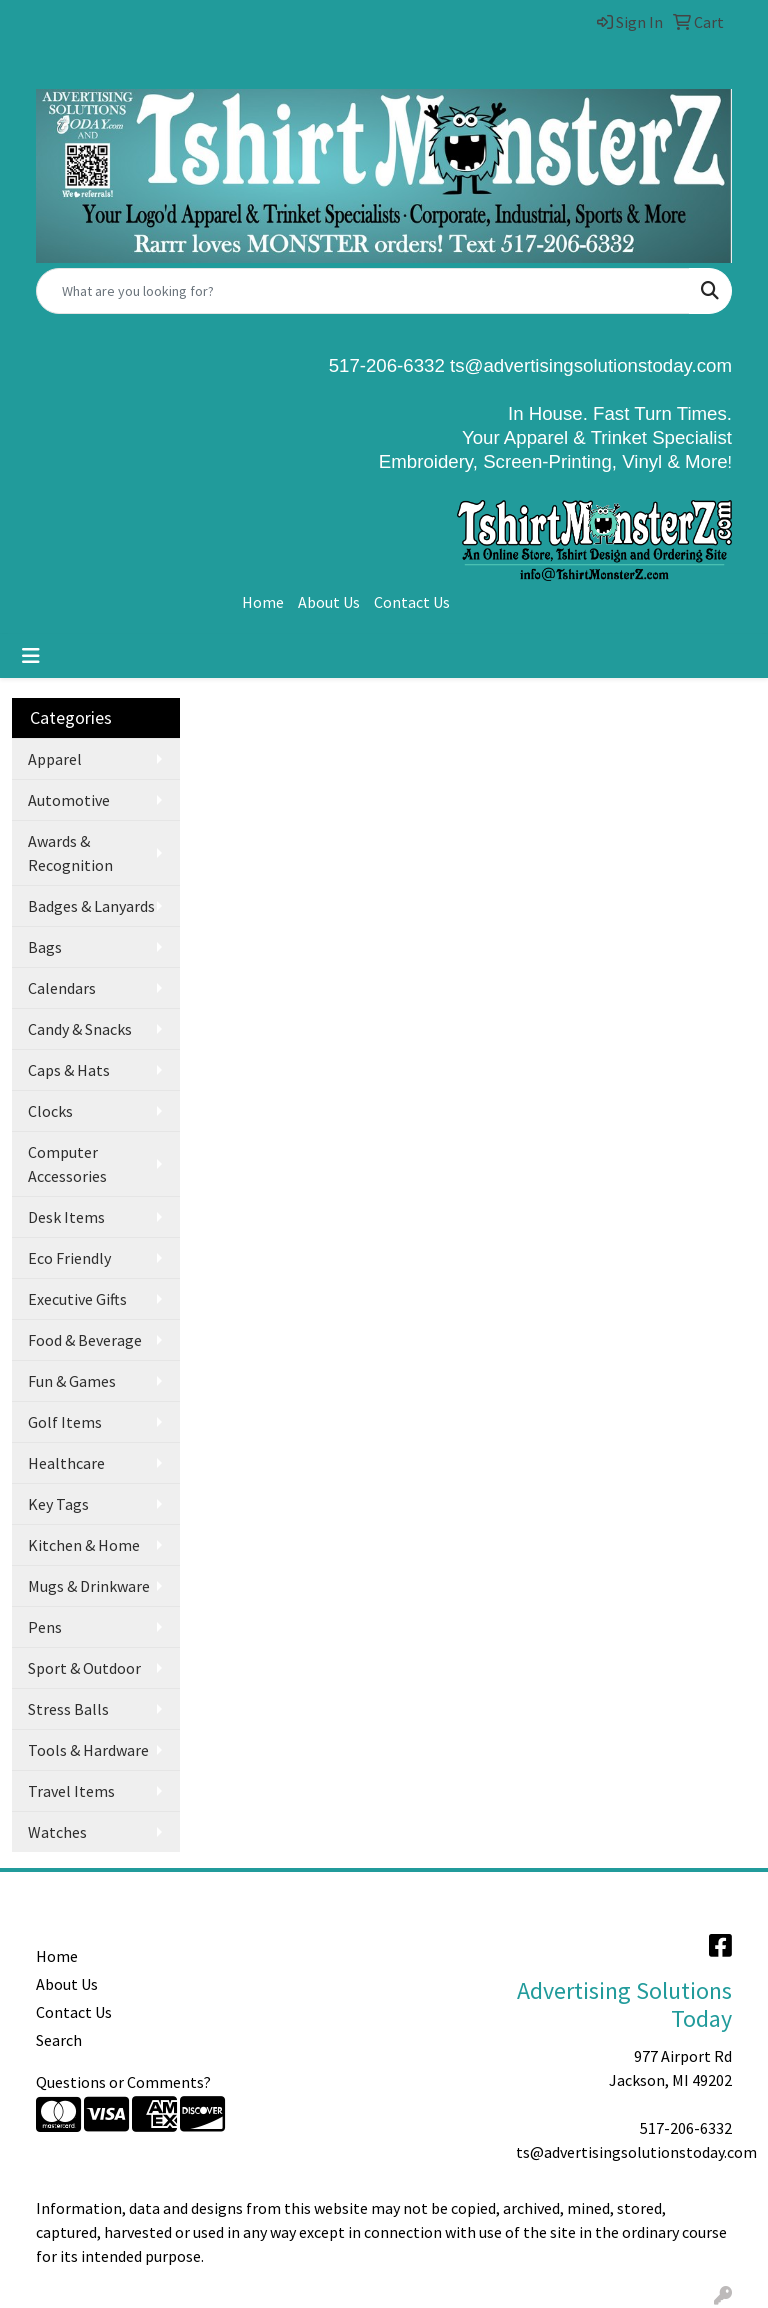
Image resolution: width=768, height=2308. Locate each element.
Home (263, 602)
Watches (57, 1832)
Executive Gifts (77, 1299)
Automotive (69, 800)
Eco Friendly (69, 1258)
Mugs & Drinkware (89, 1586)
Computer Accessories (67, 1164)
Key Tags (58, 1504)
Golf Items (65, 1422)
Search (59, 2040)
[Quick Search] (363, 291)
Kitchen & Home (84, 1545)
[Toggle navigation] (31, 656)
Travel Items (71, 1791)
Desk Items (66, 1217)
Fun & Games (72, 1381)
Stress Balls (68, 1709)
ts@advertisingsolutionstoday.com (588, 365)
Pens (45, 1627)
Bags (45, 947)
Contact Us (412, 602)
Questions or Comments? (123, 2082)
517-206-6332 (686, 2128)
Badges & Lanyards (91, 906)
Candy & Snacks (80, 1029)
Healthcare (66, 1463)
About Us (329, 602)
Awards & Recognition (70, 853)
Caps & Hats (69, 1070)
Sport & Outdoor (84, 1668)
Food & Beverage (85, 1340)
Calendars (62, 988)
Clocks (50, 1111)
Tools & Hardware (88, 1750)
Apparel (55, 759)
